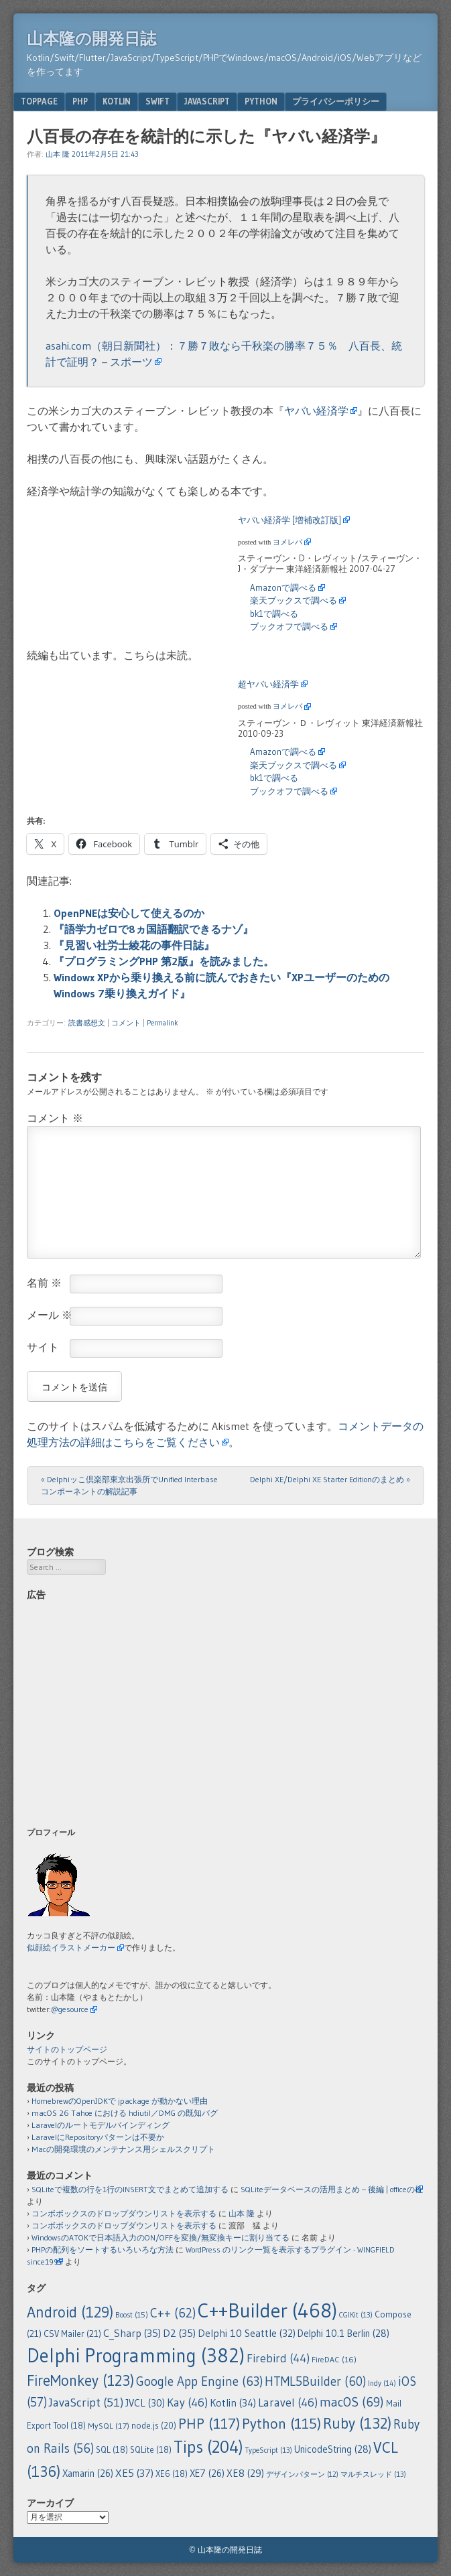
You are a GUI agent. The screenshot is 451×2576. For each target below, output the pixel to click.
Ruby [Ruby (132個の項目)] (357, 2423)
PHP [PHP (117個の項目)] (209, 2423)
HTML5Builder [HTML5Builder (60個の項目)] (315, 2381)
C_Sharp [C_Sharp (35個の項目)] (132, 2333)
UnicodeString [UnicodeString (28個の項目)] (332, 2449)
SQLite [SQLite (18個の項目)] (151, 2450)
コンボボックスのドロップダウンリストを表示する (123, 2213)
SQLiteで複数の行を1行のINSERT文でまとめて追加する (130, 2189)
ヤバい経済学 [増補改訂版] (289, 519)
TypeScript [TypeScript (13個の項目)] (268, 2450)
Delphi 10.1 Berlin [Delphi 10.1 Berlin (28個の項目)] (343, 2334)
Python (261, 101)
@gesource (69, 2009)
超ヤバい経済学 (268, 683)
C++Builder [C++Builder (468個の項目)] (267, 2310)
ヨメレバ (287, 542)
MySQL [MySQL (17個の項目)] (108, 2426)
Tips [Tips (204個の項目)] (208, 2447)
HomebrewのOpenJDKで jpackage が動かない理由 (119, 2101)
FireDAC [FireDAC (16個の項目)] (334, 2359)
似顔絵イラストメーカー (71, 1947)
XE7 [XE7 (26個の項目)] (207, 2473)
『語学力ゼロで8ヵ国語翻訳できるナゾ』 (153, 929)
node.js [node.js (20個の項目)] (153, 2425)
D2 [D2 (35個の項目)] (179, 2333)
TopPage (39, 101)
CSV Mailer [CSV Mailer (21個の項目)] (72, 2334)
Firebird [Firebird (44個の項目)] (278, 2358)
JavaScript (207, 101)
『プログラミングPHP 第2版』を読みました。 (164, 961)
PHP (80, 101)
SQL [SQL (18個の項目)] (112, 2450)
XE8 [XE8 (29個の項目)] (245, 2473)
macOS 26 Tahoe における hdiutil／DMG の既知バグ (124, 2113)
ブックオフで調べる (289, 626)
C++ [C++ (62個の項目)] (173, 2313)
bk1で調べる (274, 613)
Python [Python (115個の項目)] (281, 2424)
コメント (126, 1022)
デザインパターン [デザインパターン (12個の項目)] (302, 2474)
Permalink (162, 1022)
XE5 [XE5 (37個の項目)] (134, 2473)
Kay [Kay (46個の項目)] (187, 2402)
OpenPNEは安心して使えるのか (129, 913)
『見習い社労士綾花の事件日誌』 (134, 945)
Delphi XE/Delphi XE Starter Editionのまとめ (330, 1479)
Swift (157, 101)
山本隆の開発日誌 (91, 38)
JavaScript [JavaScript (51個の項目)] (86, 2402)
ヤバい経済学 (316, 410)
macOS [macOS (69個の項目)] (352, 2402)
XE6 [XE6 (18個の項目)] (171, 2474)
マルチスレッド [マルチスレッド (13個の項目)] (373, 2474)
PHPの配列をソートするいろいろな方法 (102, 2249)
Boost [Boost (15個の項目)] (131, 2314)
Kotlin (117, 101)
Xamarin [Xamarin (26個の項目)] (87, 2473)
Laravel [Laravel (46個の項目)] (288, 2402)
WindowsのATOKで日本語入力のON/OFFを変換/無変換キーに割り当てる (160, 2237)
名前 (44, 1282)
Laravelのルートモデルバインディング (100, 2125)
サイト (43, 1347)
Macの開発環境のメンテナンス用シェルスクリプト (123, 2149)
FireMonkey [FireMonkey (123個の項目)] (80, 2380)
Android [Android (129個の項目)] (70, 2312)
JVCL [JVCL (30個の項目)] (145, 2402)
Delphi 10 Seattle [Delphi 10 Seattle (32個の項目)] (247, 2333)
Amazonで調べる (283, 587)
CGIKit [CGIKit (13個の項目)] (356, 2314)
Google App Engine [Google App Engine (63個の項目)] (199, 2381)
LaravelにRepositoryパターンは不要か (97, 2137)
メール (49, 1314)
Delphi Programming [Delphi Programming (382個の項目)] (136, 2355)
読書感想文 (86, 1022)
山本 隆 (58, 154)
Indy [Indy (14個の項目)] (382, 2383)
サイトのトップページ (67, 2049)
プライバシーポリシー (335, 101)
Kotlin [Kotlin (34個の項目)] (233, 2402)
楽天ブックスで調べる (293, 600)
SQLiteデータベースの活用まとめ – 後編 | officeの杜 (332, 2189)
